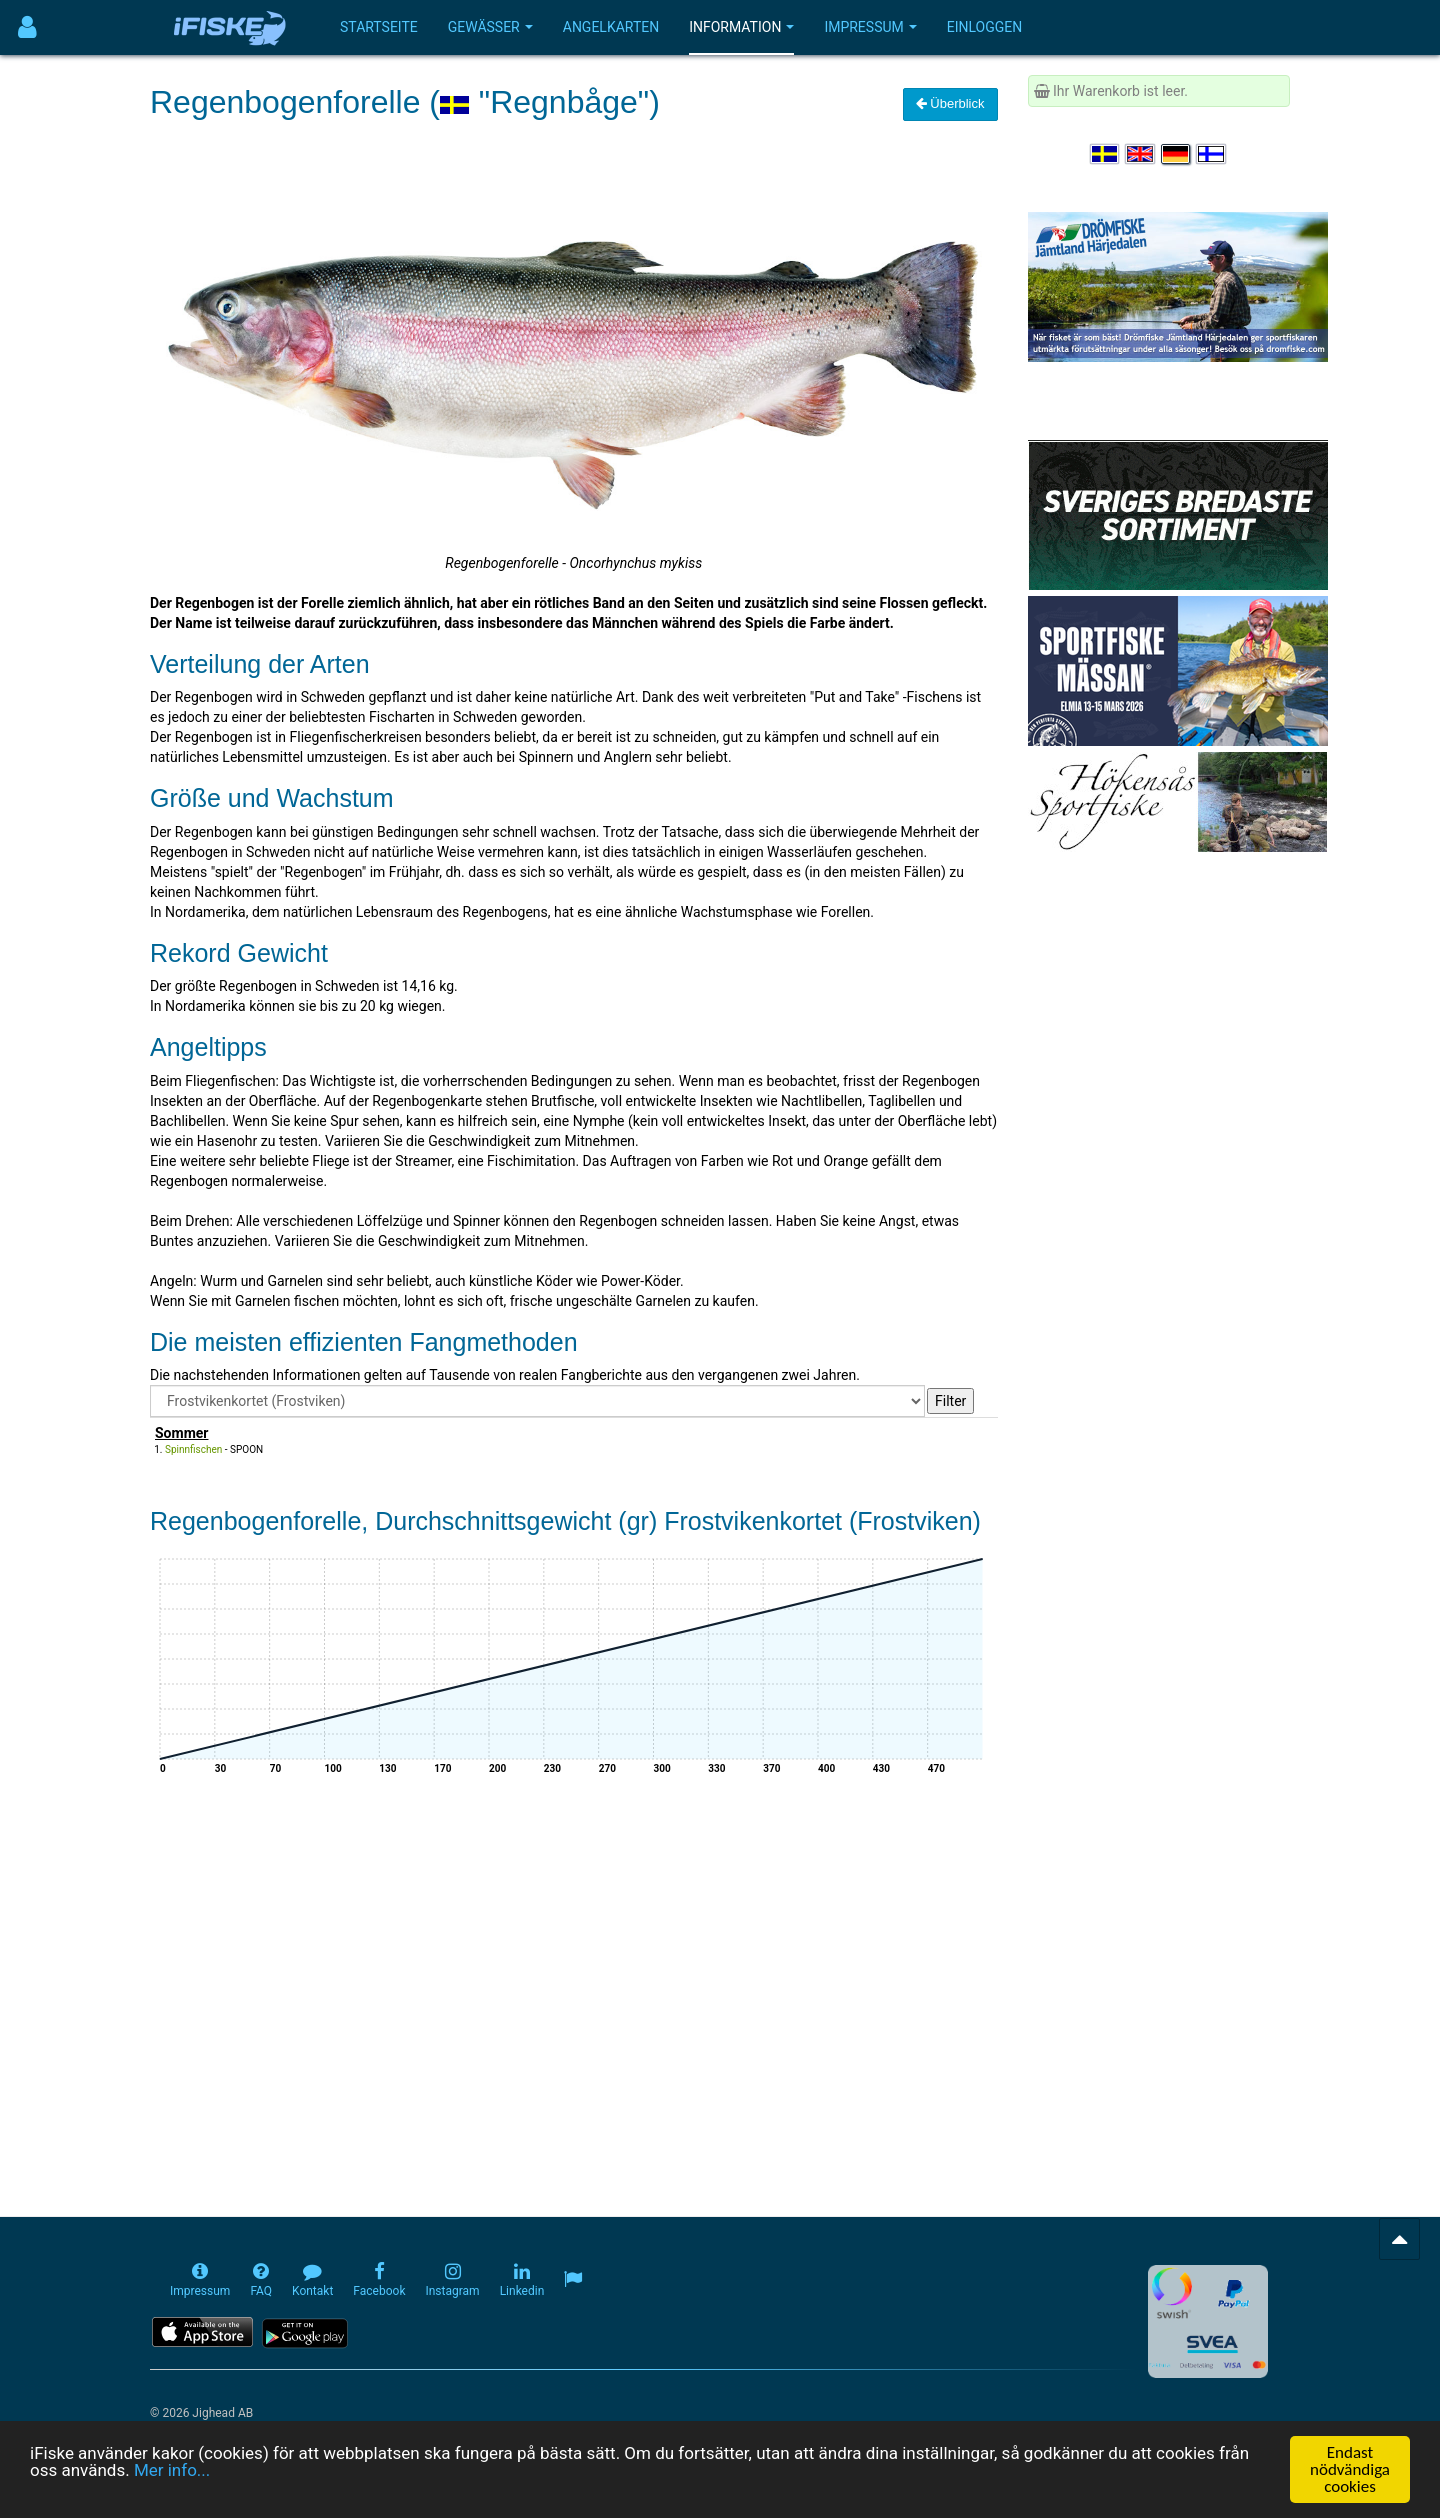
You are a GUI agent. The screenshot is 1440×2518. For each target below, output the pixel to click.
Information (741, 27)
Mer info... (172, 2471)
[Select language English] (1141, 154)
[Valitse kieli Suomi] (1212, 154)
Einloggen (985, 27)
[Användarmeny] (27, 27)
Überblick (950, 103)
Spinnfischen (193, 1449)
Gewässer (490, 27)
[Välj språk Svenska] (1106, 154)
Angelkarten (611, 27)
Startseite (379, 27)
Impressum (870, 27)
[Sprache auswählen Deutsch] (1177, 154)
